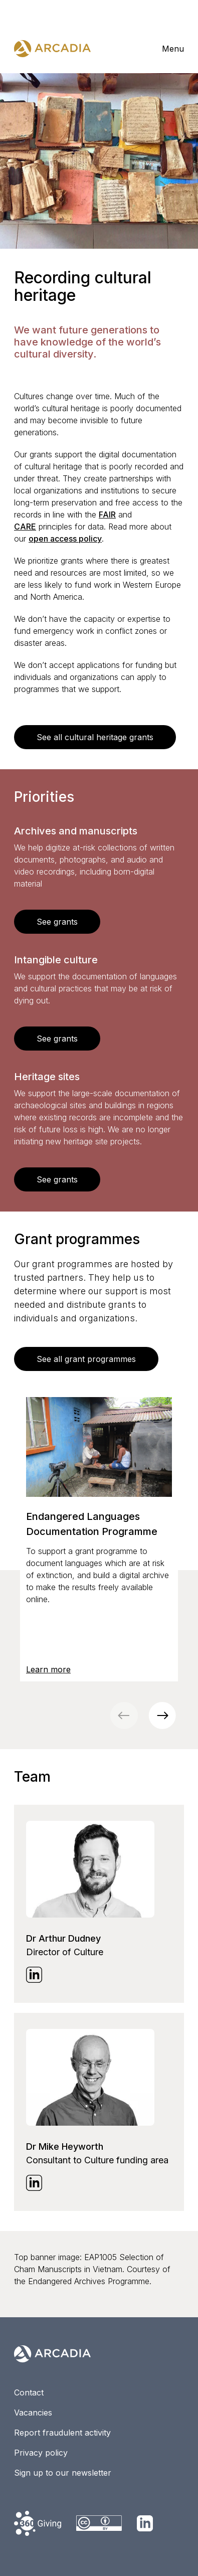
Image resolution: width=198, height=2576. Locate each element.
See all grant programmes (86, 1359)
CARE (25, 527)
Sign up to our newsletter (62, 2473)
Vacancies (33, 2413)
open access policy (65, 539)
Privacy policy (41, 2453)
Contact (29, 2392)
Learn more (48, 1669)
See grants (57, 922)
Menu (173, 49)
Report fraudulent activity (62, 2433)
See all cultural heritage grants (95, 737)
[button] (162, 1715)
